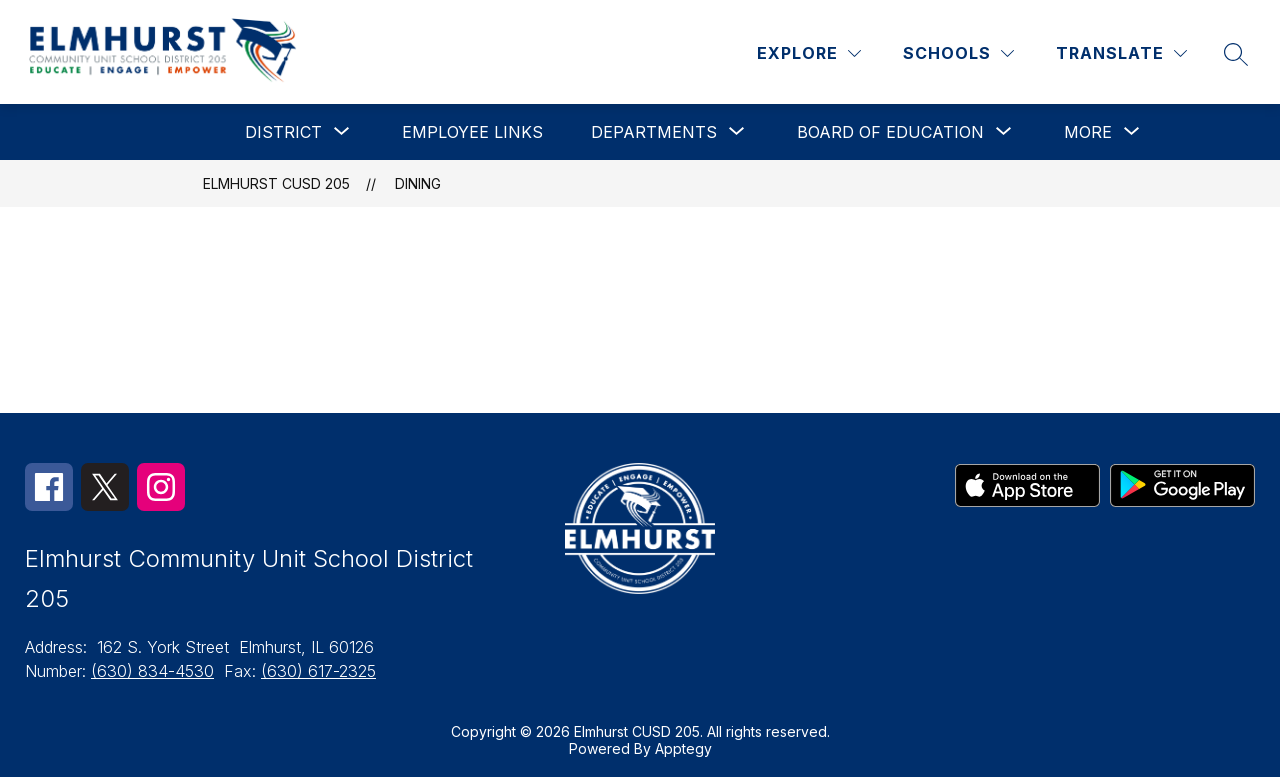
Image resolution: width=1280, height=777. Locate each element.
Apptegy (683, 748)
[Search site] (1236, 54)
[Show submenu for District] (283, 132)
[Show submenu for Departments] (654, 132)
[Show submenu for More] (1088, 132)
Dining (418, 183)
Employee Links (472, 132)
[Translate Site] (1121, 53)
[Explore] (809, 53)
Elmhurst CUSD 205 (276, 183)
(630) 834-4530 (152, 671)
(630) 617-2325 (318, 671)
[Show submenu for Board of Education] (890, 132)
